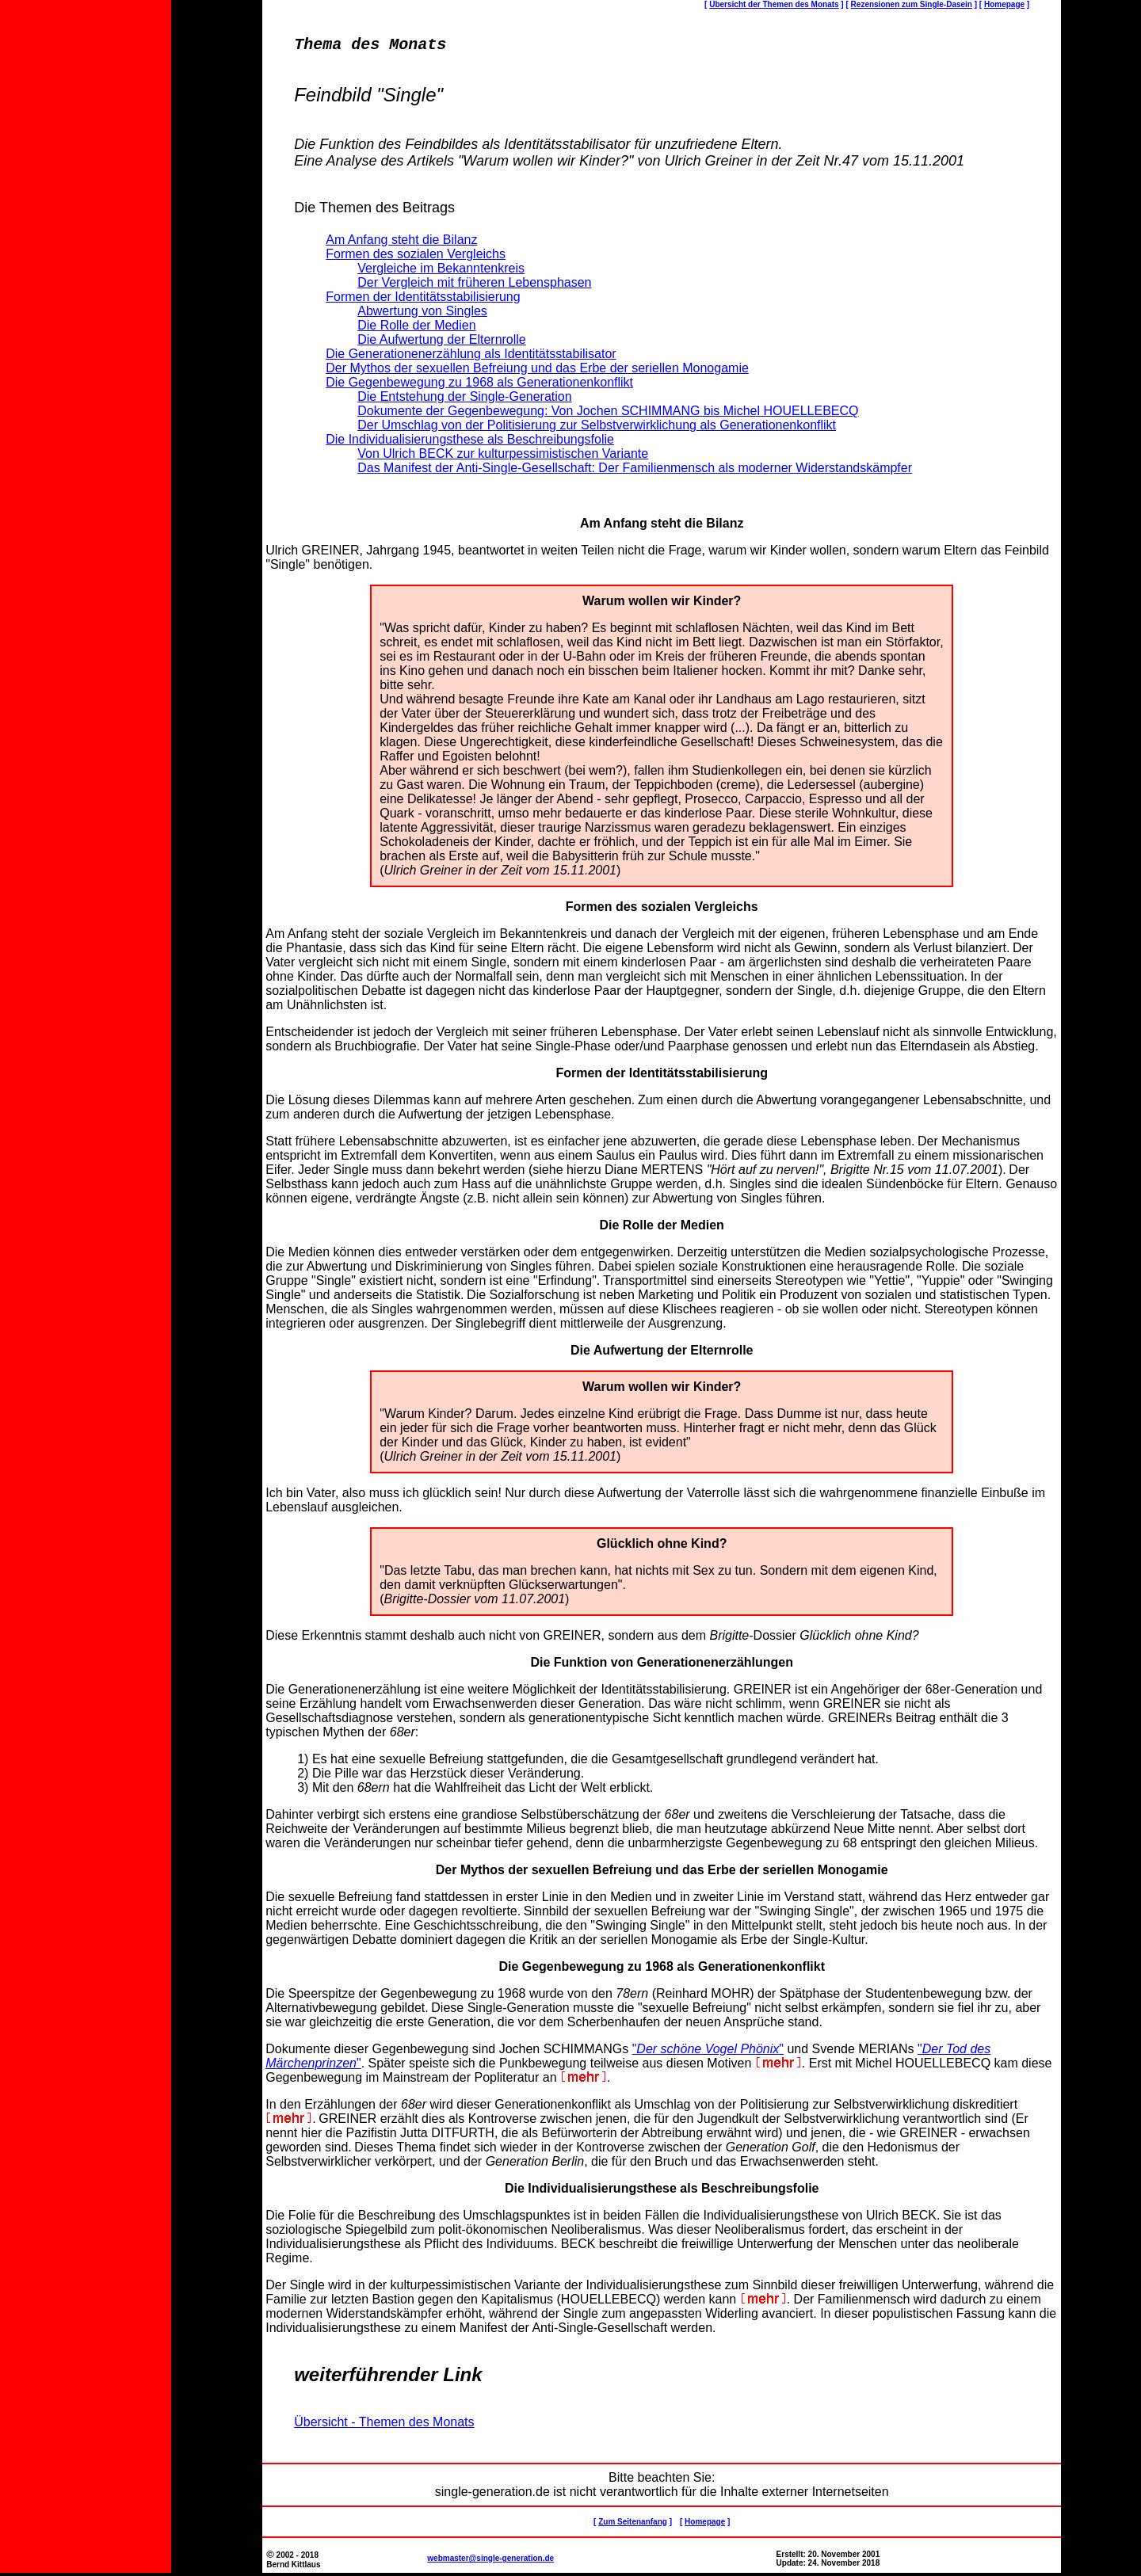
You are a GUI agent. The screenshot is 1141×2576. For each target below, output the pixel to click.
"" (708, 2052)
